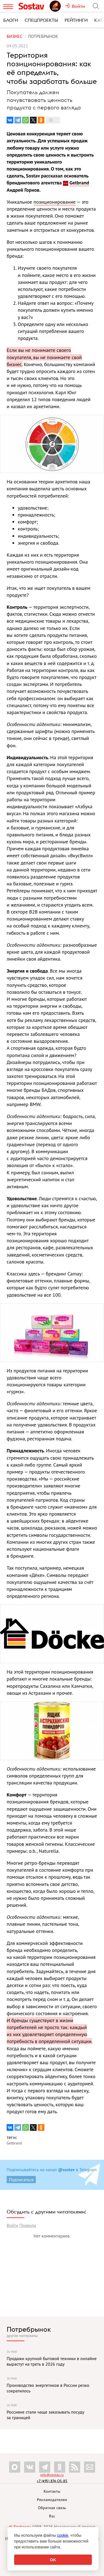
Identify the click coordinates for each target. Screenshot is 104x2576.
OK (53, 2559)
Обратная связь (52, 2507)
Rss (52, 2516)
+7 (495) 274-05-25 (52, 2481)
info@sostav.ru (52, 2475)
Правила (27, 2225)
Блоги (10, 20)
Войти (12, 2225)
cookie (62, 2535)
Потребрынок (29, 2329)
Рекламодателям (52, 2499)
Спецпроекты (41, 20)
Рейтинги (76, 20)
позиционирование (55, 202)
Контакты (52, 2491)
